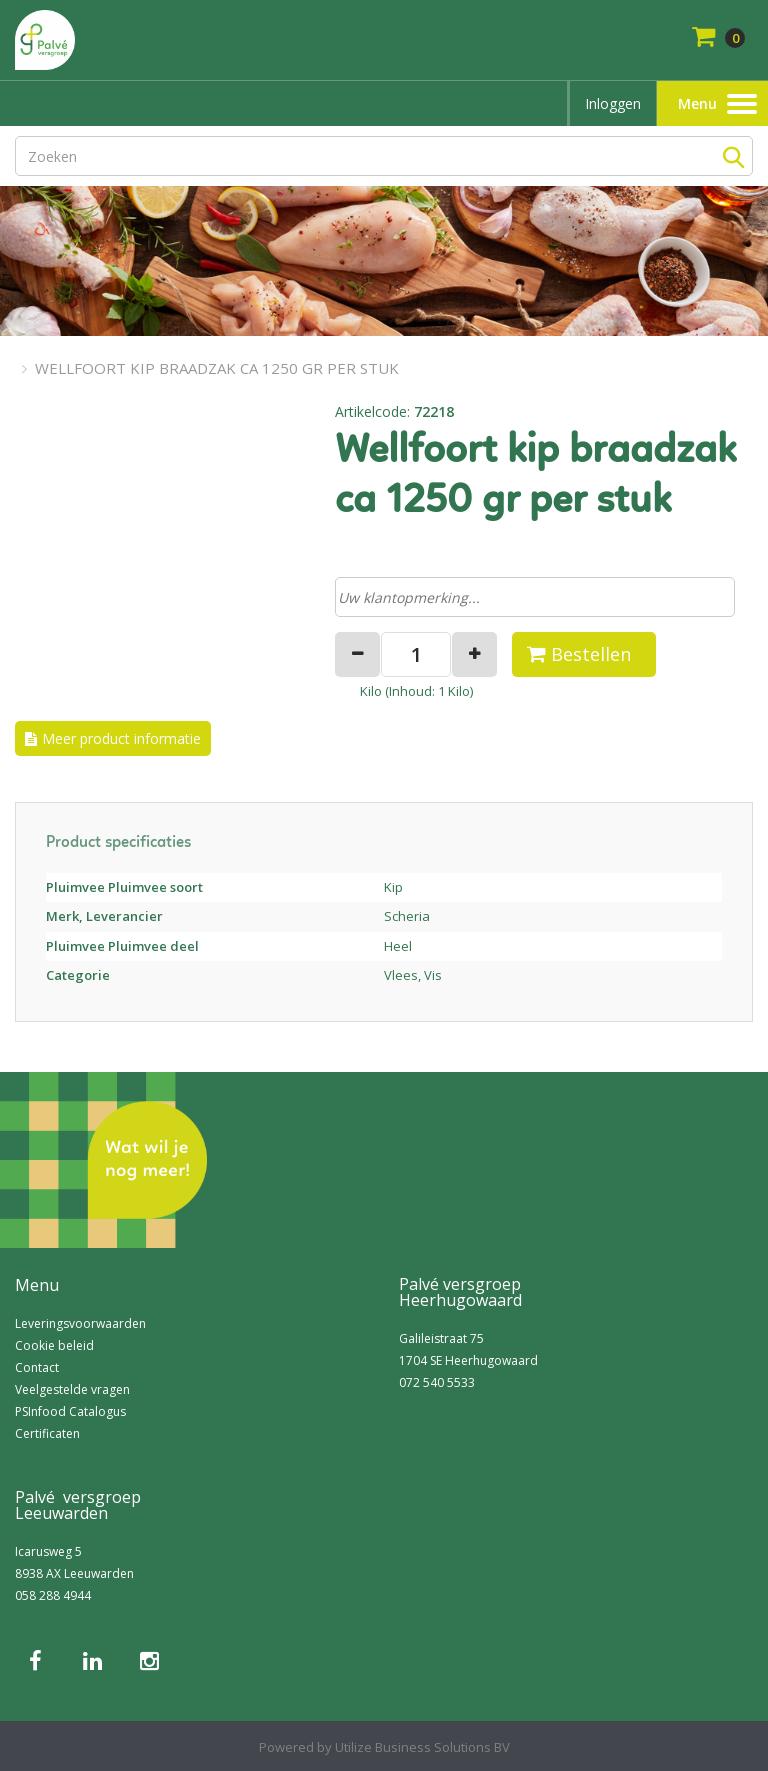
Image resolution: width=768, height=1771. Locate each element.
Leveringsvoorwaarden (80, 1323)
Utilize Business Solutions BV (422, 1747)
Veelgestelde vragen (72, 1389)
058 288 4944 (53, 1595)
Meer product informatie (121, 738)
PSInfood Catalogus (70, 1411)
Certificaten (47, 1433)
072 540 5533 (437, 1382)
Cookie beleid (54, 1345)
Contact (37, 1367)
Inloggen (613, 103)
